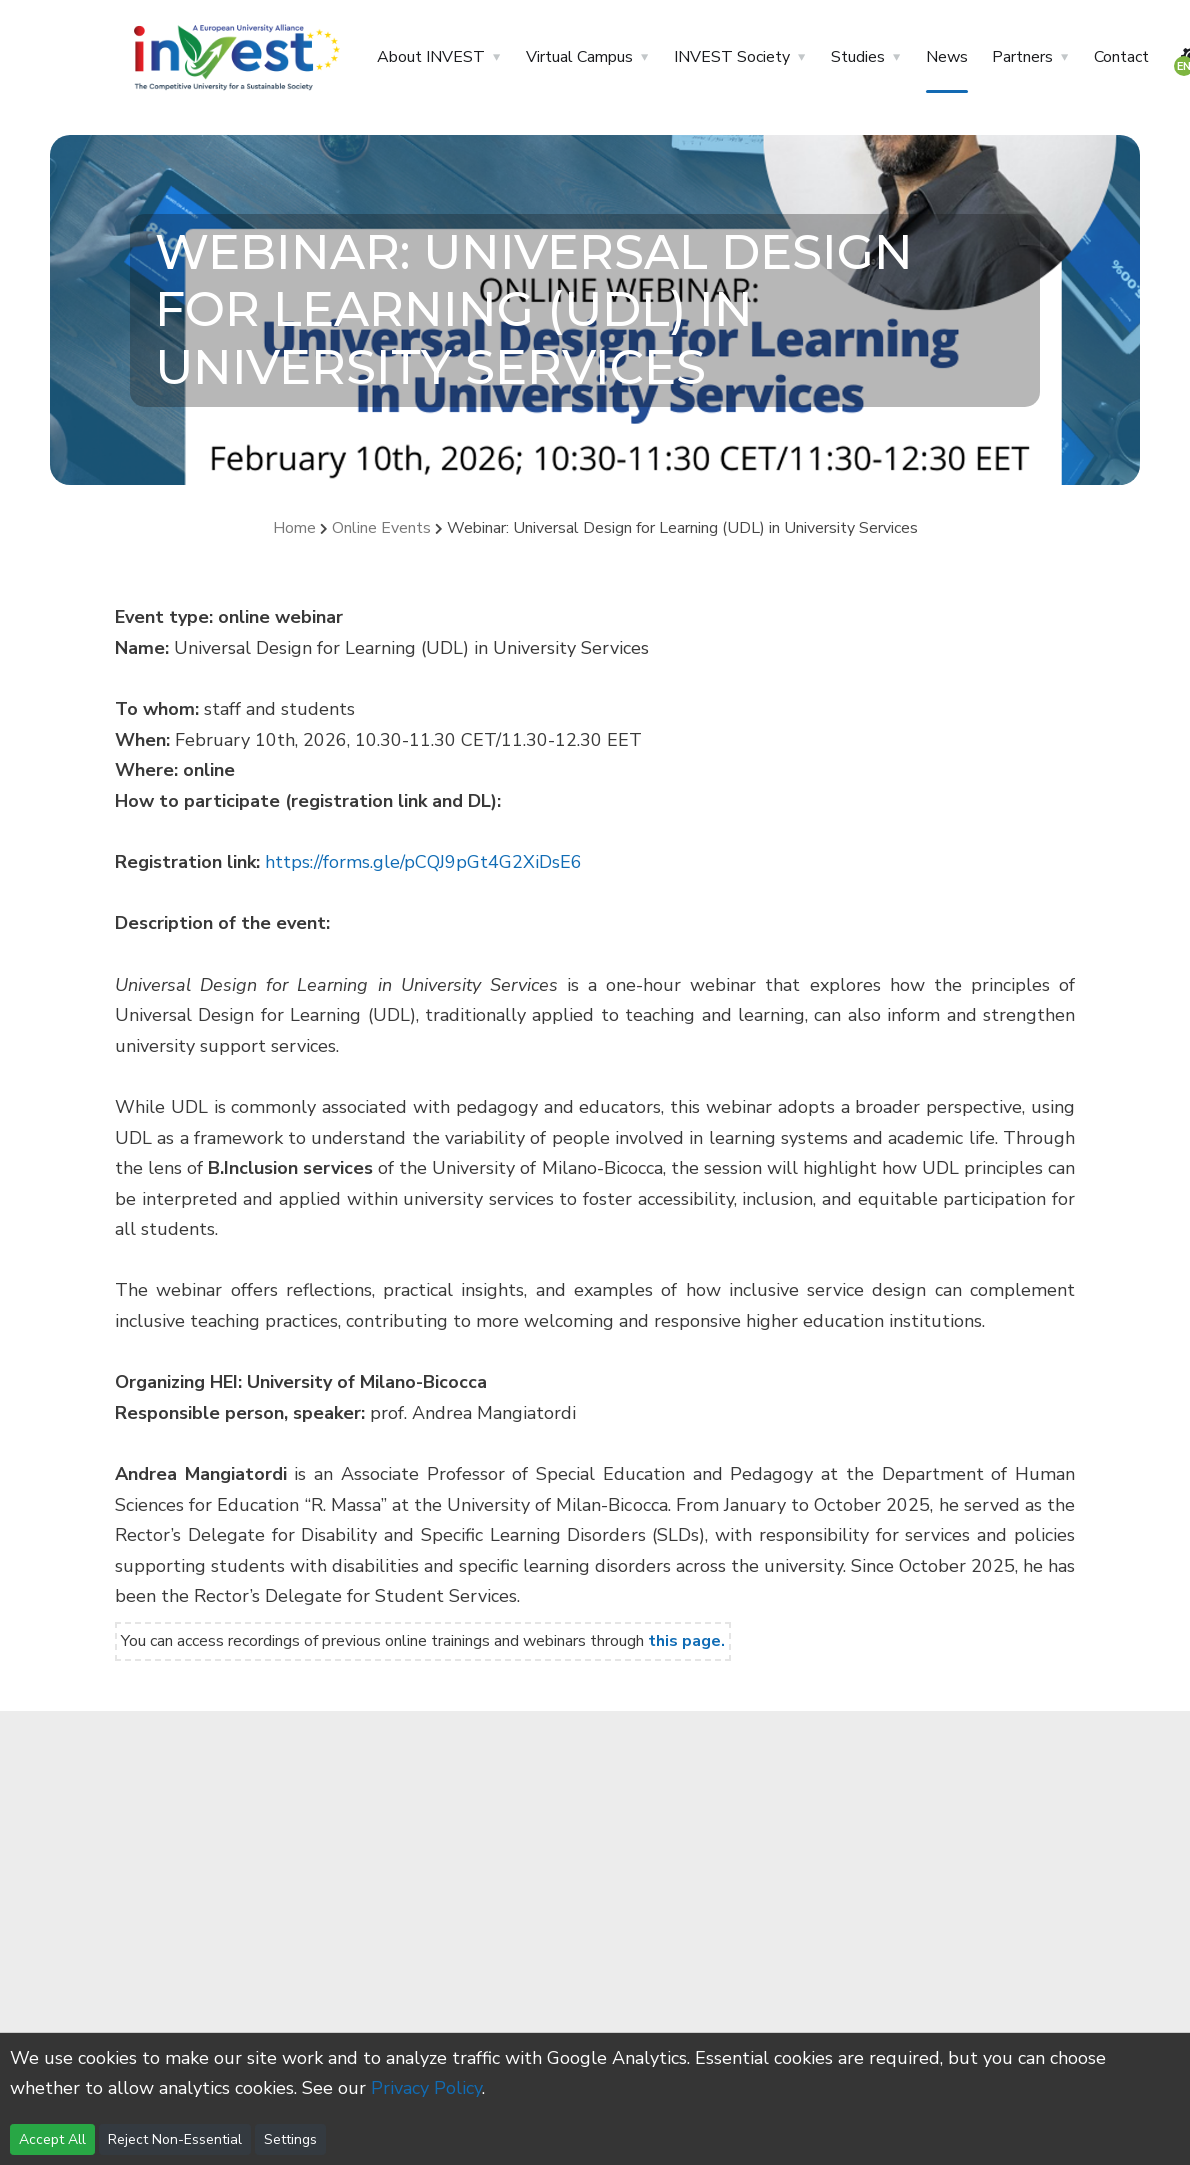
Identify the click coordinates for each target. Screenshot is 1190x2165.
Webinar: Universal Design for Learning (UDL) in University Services (682, 528)
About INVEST (431, 57)
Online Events (383, 528)
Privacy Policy (426, 2088)
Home (294, 528)
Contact (1121, 57)
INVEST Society (732, 57)
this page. (686, 1641)
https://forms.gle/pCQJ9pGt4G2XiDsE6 (423, 862)
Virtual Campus (579, 57)
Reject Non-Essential (175, 2139)
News (947, 57)
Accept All (52, 2139)
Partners (1022, 57)
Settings (290, 2139)
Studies (858, 57)
